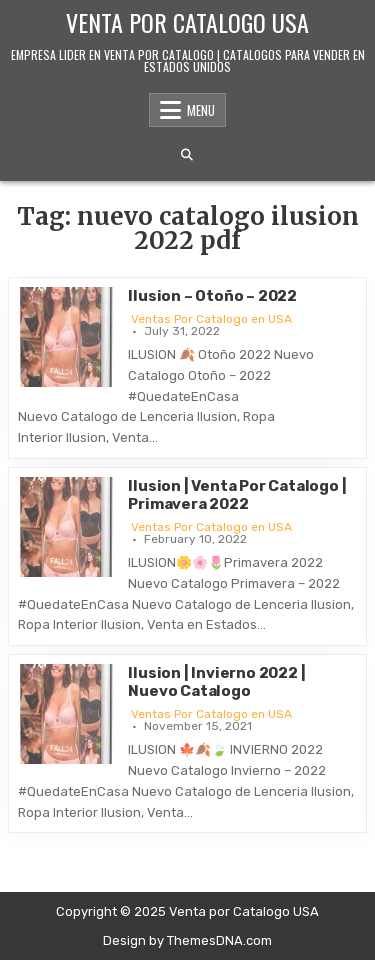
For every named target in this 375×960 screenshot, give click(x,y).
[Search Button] (187, 155)
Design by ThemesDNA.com (187, 940)
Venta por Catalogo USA (187, 22)
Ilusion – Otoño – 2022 (212, 296)
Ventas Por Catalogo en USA (211, 319)
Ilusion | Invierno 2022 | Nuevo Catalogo (216, 682)
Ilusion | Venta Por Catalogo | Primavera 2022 (237, 495)
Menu (201, 110)
